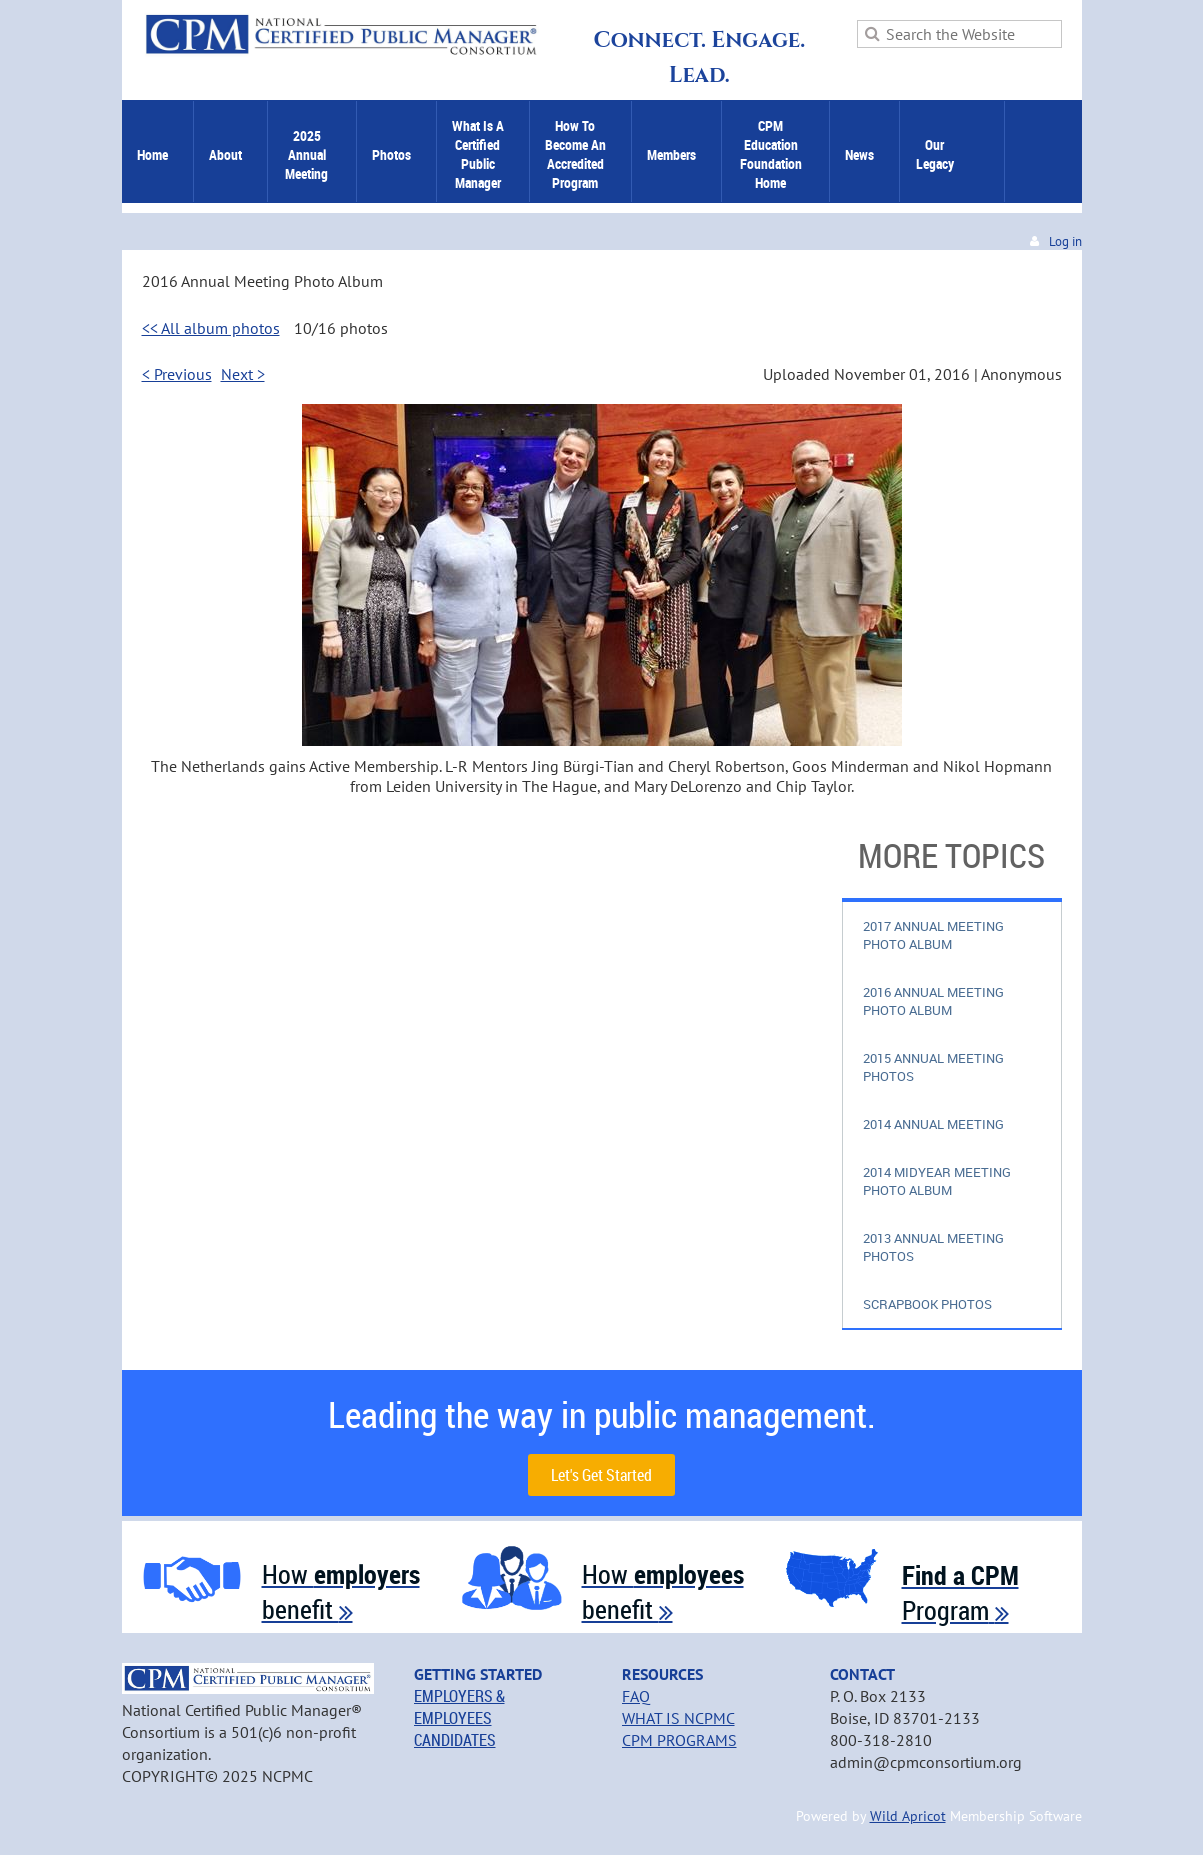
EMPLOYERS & (459, 1696)
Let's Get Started (601, 1475)
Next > (243, 374)
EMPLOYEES (453, 1718)
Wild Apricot (908, 1816)
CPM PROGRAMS (679, 1740)
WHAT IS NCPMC (678, 1718)
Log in (1065, 241)
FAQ (636, 1696)
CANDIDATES (455, 1740)
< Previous (177, 374)
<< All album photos (211, 328)
